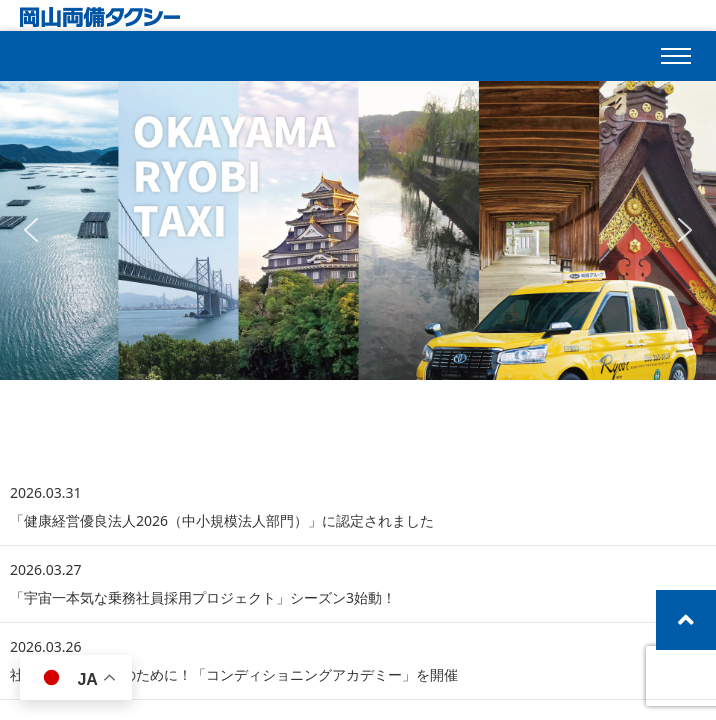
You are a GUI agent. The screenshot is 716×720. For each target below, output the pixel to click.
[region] (358, 230)
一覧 (666, 412)
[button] (31, 230)
